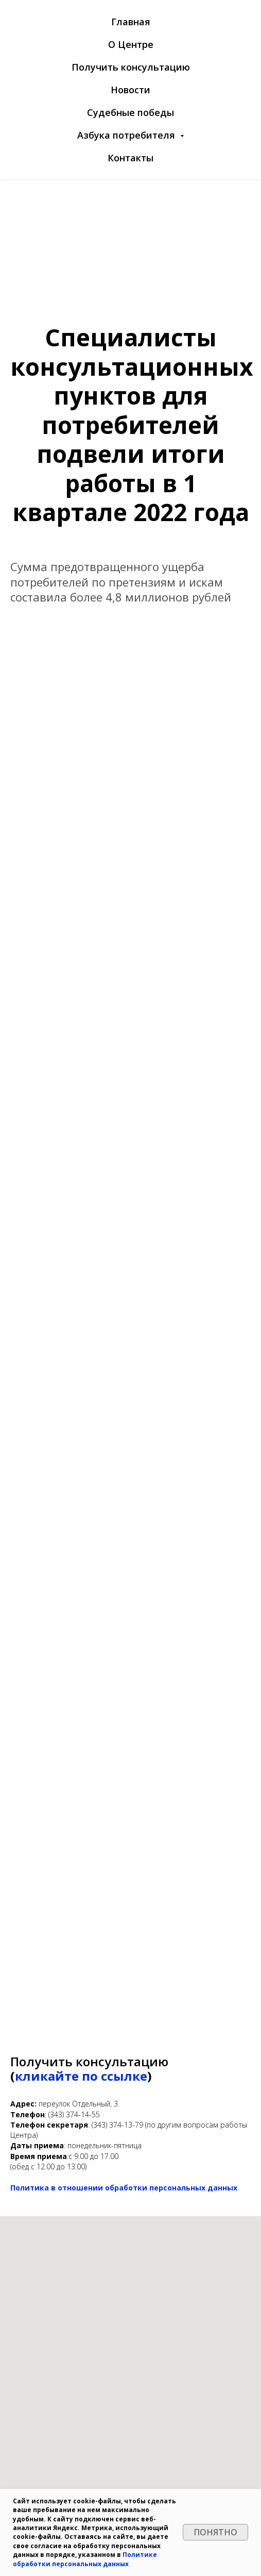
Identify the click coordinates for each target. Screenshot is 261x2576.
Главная (130, 21)
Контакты (130, 158)
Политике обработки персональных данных (85, 2559)
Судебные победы (130, 112)
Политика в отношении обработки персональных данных (123, 2188)
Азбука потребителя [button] (127, 135)
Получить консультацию (131, 67)
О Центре (130, 44)
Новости (130, 89)
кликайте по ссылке (81, 2075)
